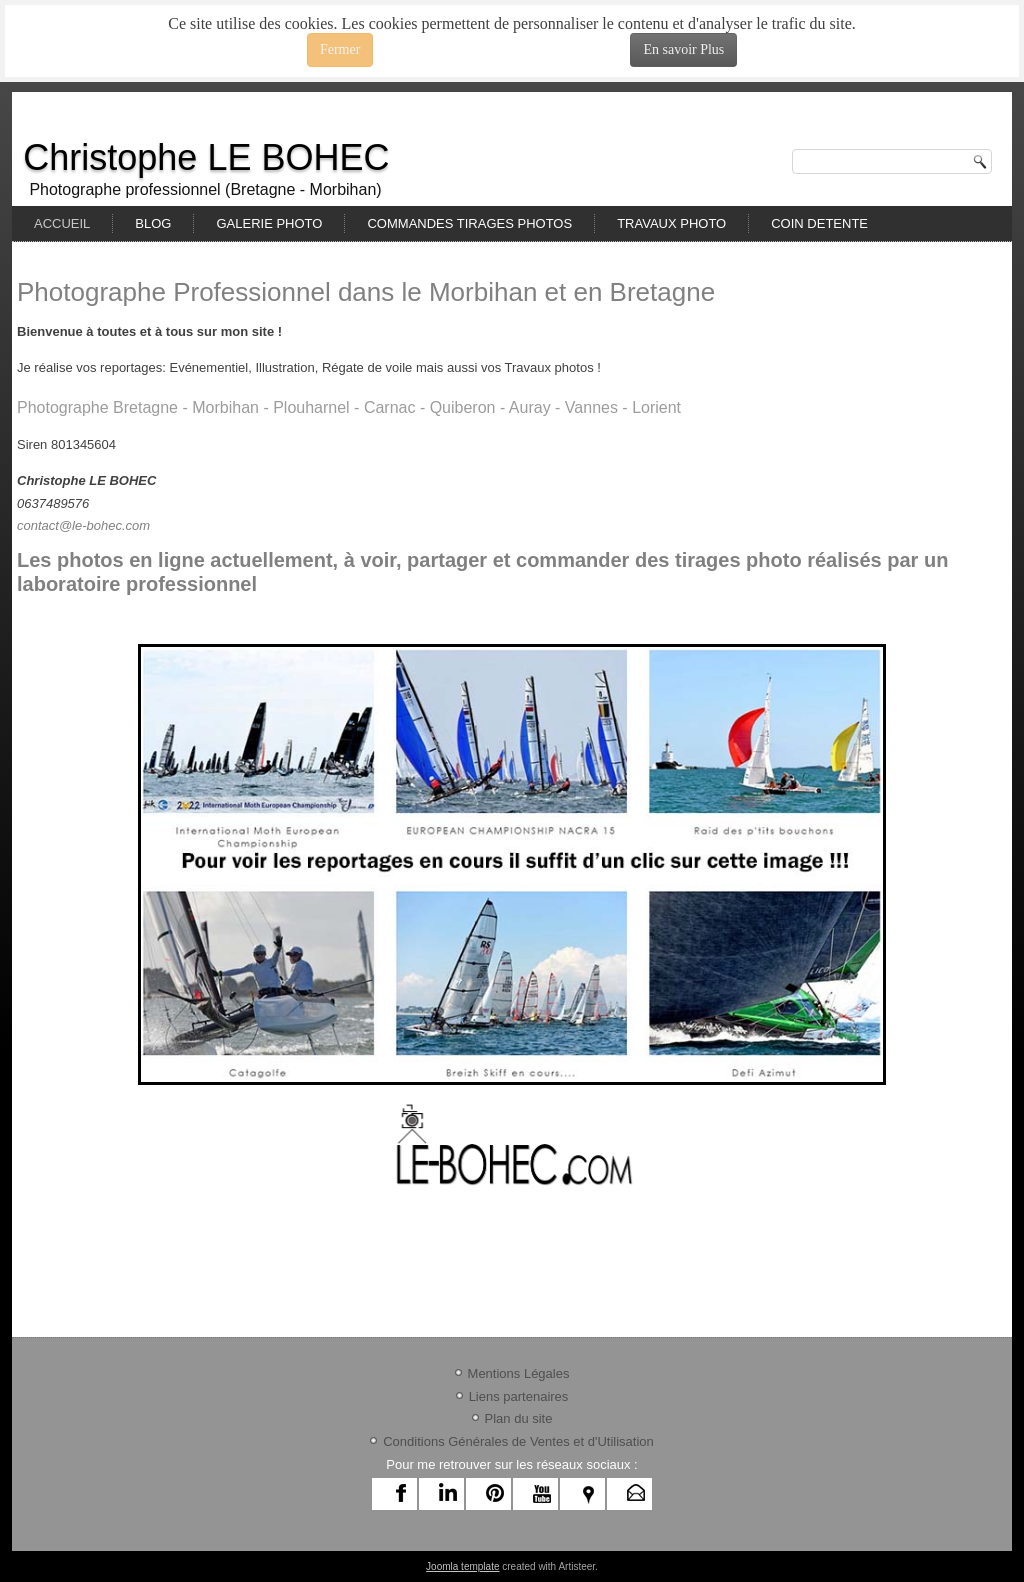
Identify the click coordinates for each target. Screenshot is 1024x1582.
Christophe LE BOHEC (206, 157)
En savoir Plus (683, 49)
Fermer (340, 49)
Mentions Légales (519, 1373)
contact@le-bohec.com (83, 525)
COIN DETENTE (819, 223)
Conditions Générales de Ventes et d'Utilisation (518, 1441)
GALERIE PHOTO (269, 223)
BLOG (153, 223)
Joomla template (462, 1566)
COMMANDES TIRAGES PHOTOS (469, 223)
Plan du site (519, 1418)
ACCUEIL (62, 223)
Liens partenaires (519, 1396)
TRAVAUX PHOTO (671, 223)
